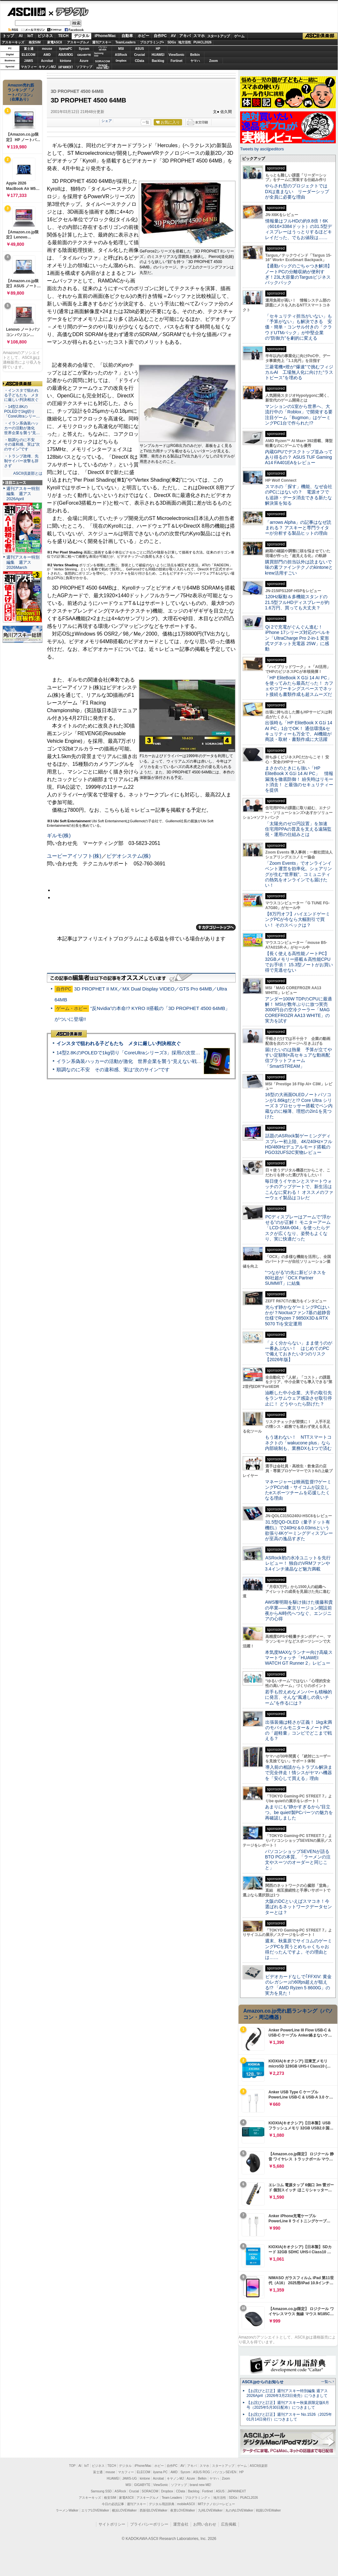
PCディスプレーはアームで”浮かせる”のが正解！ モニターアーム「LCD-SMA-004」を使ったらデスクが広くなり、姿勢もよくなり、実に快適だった (298, 1227)
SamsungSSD (98, 54)
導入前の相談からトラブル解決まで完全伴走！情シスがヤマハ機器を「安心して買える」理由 (298, 1773)
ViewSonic (177, 54)
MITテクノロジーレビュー (216, 2504)
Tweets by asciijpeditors (262, 149)
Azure (84, 61)
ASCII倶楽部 (320, 36)
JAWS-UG (129, 2478)
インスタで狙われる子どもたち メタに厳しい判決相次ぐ (118, 1043)
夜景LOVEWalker (182, 2510)
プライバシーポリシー (149, 2524)
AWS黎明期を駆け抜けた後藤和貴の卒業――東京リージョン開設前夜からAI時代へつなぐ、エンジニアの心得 (299, 1610)
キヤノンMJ (47, 67)
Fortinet (176, 61)
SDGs (171, 42)
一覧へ (326, 2382)
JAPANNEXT (65, 66)
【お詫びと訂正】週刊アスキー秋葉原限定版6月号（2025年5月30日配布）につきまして (287, 2405)
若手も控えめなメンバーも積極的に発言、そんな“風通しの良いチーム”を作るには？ (298, 1697)
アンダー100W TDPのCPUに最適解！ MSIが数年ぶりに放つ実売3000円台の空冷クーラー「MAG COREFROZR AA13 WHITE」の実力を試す (298, 1009)
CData (139, 61)
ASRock (121, 54)
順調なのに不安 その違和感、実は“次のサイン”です (113, 1069)
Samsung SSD (101, 2491)
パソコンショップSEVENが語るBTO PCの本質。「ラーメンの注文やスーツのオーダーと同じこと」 (298, 1860)
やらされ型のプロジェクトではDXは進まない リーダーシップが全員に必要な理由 (297, 191)
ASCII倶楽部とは (27, 473)
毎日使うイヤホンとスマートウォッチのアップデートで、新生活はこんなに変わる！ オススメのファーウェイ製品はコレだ (299, 1189)
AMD (47, 54)
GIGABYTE (84, 54)
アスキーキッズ (13, 42)
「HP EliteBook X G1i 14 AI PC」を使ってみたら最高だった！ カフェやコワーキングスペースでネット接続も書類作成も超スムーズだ (299, 686)
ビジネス (45, 36)
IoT (30, 36)
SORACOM (150, 2491)
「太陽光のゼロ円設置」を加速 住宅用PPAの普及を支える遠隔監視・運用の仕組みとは (298, 829)
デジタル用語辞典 (161, 2504)
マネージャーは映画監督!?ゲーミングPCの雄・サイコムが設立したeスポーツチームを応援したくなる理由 (298, 1490)
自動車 (127, 36)
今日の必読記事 (113, 2504)
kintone (65, 61)
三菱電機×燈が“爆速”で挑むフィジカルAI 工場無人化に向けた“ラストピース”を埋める (299, 372)
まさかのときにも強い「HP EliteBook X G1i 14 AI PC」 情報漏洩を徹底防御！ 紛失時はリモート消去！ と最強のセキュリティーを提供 (299, 779)
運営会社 (180, 2524)
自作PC (160, 36)
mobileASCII (186, 2504)
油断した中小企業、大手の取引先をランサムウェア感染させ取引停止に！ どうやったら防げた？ (298, 1398)
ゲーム (239, 36)
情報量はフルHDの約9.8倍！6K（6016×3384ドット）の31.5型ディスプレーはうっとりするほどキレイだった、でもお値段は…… (298, 229)
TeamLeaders (125, 42)
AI (21, 36)
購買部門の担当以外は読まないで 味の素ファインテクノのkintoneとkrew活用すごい (300, 567)
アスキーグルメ (78, 42)
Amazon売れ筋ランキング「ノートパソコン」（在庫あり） (21, 92)
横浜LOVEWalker (124, 2510)
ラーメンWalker (67, 2510)
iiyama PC (160, 2472)
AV (173, 36)
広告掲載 (228, 2524)
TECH (63, 36)
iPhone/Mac (105, 36)
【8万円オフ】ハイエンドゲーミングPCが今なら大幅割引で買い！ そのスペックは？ (297, 919)
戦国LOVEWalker (268, 2510)
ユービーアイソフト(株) (74, 856)
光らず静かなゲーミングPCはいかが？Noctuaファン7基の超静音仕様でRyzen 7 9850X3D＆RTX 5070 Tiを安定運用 (298, 1315)
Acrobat (47, 61)
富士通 (28, 48)
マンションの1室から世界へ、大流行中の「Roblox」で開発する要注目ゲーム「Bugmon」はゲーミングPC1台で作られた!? (299, 415)
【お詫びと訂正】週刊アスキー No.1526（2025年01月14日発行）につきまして (289, 2417)
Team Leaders (172, 2497)
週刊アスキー (101, 42)
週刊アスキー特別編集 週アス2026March (23, 562)
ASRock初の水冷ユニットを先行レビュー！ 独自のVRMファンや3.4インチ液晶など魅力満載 (298, 1563)
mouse (47, 48)
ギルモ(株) (59, 835)
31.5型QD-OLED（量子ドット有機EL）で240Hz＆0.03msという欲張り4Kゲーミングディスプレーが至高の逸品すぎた (299, 1530)
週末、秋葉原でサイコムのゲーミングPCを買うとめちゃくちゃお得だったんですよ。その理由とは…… (298, 1949)
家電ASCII (54, 42)
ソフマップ (84, 67)
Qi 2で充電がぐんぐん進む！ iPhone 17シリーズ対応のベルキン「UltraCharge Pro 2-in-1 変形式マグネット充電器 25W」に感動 (297, 638)
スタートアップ (218, 36)
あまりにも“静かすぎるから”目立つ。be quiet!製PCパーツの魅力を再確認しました (299, 1812)
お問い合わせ (204, 2524)
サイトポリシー (112, 2524)
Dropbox (121, 60)
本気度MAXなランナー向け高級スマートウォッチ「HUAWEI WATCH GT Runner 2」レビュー (299, 1658)
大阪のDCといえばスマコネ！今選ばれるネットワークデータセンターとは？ (298, 1907)
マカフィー (29, 67)
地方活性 (184, 42)
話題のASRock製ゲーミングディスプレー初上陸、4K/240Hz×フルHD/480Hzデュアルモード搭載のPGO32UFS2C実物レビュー (298, 1144)
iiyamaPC (65, 48)
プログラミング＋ (197, 2497)
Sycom (84, 48)
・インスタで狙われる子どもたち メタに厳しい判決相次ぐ (21, 395)
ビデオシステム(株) (129, 856)
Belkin (195, 54)
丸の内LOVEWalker (239, 2510)
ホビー (143, 36)
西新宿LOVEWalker (153, 2510)
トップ (8, 36)
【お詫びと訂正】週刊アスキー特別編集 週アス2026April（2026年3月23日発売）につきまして (287, 2393)
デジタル (69, 11)
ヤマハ (195, 61)
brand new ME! (200, 2485)
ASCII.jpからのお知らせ (262, 2382)
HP (158, 48)
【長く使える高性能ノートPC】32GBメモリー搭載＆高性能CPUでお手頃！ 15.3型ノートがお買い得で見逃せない (299, 962)
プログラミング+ (152, 42)
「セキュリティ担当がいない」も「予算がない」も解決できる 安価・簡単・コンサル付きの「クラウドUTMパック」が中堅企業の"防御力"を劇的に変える (298, 327)
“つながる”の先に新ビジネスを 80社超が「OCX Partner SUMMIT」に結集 (297, 1278)
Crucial (139, 54)
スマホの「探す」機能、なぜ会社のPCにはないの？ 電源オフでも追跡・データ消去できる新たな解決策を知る (298, 495)
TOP (72, 2465)
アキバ (185, 36)
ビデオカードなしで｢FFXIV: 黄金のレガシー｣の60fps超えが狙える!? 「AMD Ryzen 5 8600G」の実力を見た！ (298, 1985)
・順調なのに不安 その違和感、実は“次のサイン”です (22, 445)
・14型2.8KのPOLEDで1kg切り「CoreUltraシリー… (22, 411)
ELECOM (28, 54)
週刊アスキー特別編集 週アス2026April (23, 493)
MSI (121, 48)
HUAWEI (158, 54)
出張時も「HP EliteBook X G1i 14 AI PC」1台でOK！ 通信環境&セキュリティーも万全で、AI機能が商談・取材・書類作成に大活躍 (298, 731)
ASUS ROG (65, 54)
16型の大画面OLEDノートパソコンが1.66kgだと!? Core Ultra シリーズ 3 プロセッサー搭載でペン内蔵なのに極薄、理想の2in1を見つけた (299, 1105)
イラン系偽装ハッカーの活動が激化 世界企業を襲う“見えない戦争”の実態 (136, 1061)
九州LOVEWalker (210, 2510)
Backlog (158, 61)
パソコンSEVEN (102, 48)
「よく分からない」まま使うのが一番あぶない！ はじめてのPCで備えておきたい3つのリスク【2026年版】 (298, 1351)
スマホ (199, 36)
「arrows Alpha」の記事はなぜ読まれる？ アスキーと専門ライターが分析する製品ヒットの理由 (298, 528)
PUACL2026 (203, 42)
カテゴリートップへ (216, 927)
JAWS (28, 61)
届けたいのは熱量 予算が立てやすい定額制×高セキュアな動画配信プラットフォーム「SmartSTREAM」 (298, 1058)
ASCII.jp (26, 12)
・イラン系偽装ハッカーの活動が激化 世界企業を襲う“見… (22, 428)
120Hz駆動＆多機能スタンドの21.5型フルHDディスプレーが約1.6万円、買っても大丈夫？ (297, 602)
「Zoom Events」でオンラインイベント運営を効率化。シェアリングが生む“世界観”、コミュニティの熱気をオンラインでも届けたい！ (298, 874)
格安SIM (35, 42)
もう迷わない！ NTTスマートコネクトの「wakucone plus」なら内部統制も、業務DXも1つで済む (298, 1443)
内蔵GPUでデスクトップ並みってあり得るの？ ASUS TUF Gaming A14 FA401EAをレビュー (299, 457)
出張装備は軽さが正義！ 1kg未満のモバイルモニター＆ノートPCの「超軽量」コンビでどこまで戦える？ (298, 1730)
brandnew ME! (102, 67)
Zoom (213, 61)
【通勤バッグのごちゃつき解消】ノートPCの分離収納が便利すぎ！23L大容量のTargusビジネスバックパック (298, 274)
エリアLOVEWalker (95, 2510)
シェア (106, 121)
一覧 (145, 122)
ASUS (139, 48)
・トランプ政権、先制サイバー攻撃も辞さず (21, 461)
